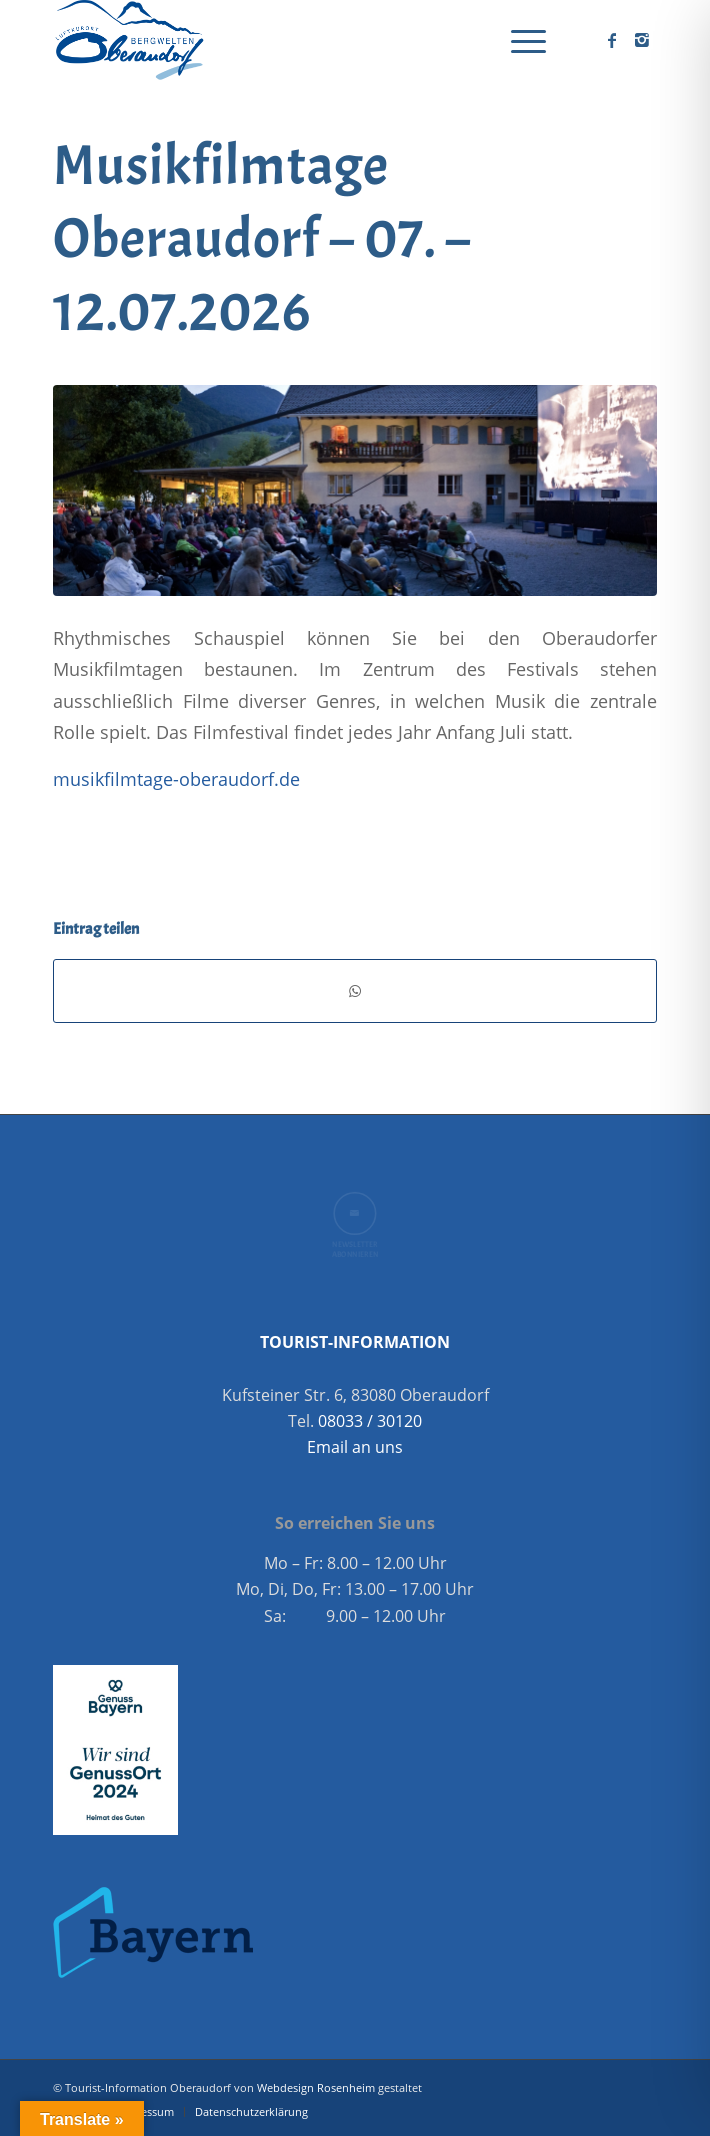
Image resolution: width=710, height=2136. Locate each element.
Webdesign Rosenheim (316, 2087)
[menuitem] (518, 40)
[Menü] (518, 40)
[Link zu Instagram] (642, 40)
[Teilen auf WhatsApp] (355, 991)
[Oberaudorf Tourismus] (294, 40)
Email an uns (355, 1447)
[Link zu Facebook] (612, 40)
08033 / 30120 (370, 1421)
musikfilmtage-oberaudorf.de (176, 778)
